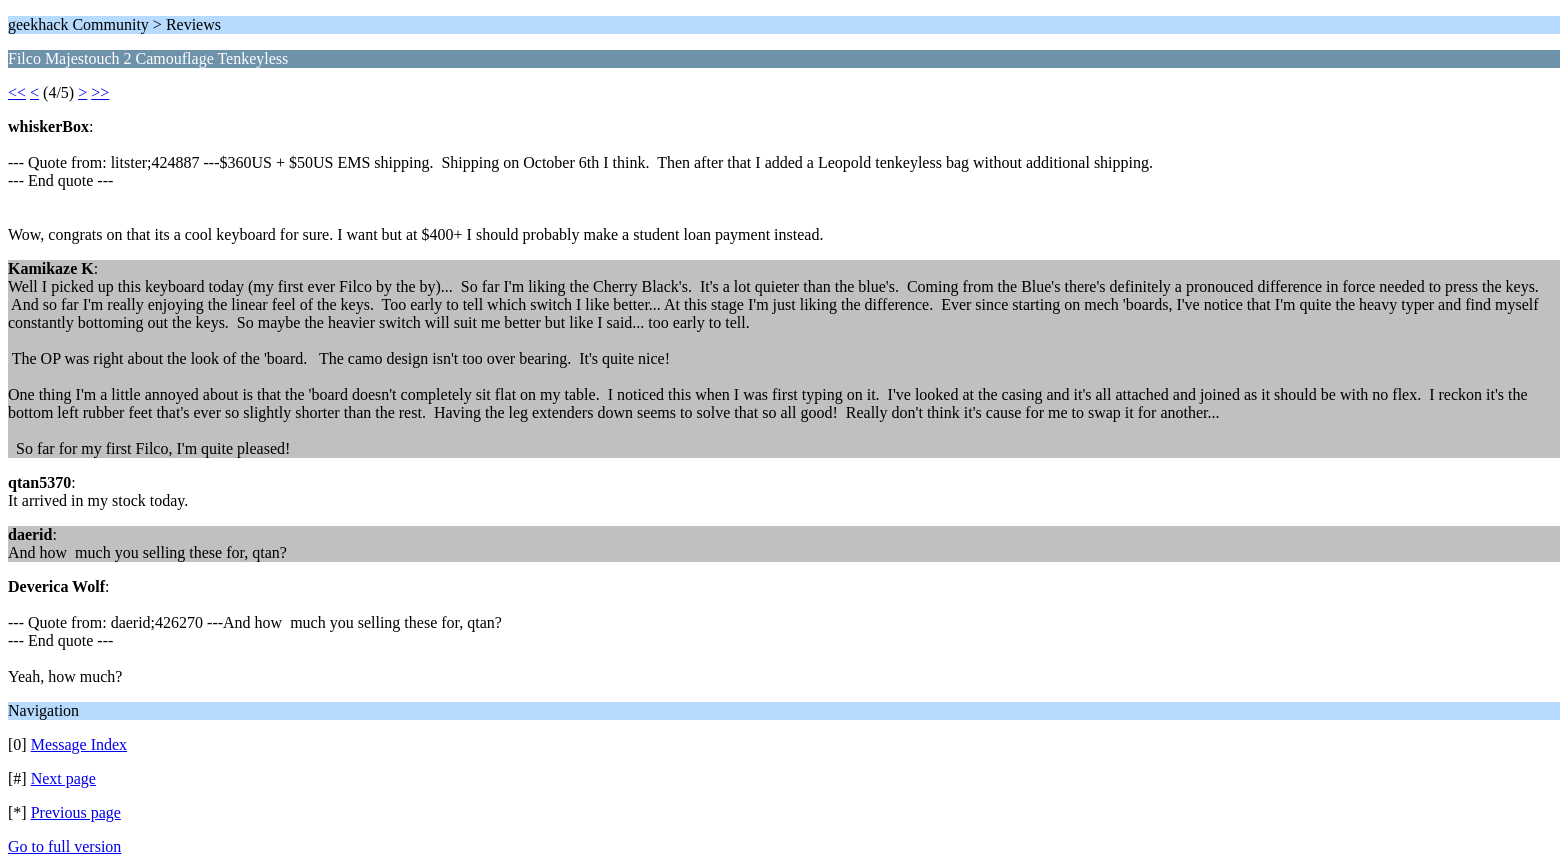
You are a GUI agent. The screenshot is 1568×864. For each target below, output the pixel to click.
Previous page (76, 812)
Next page (63, 778)
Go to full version (64, 846)
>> (100, 92)
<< (17, 92)
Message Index (79, 744)
